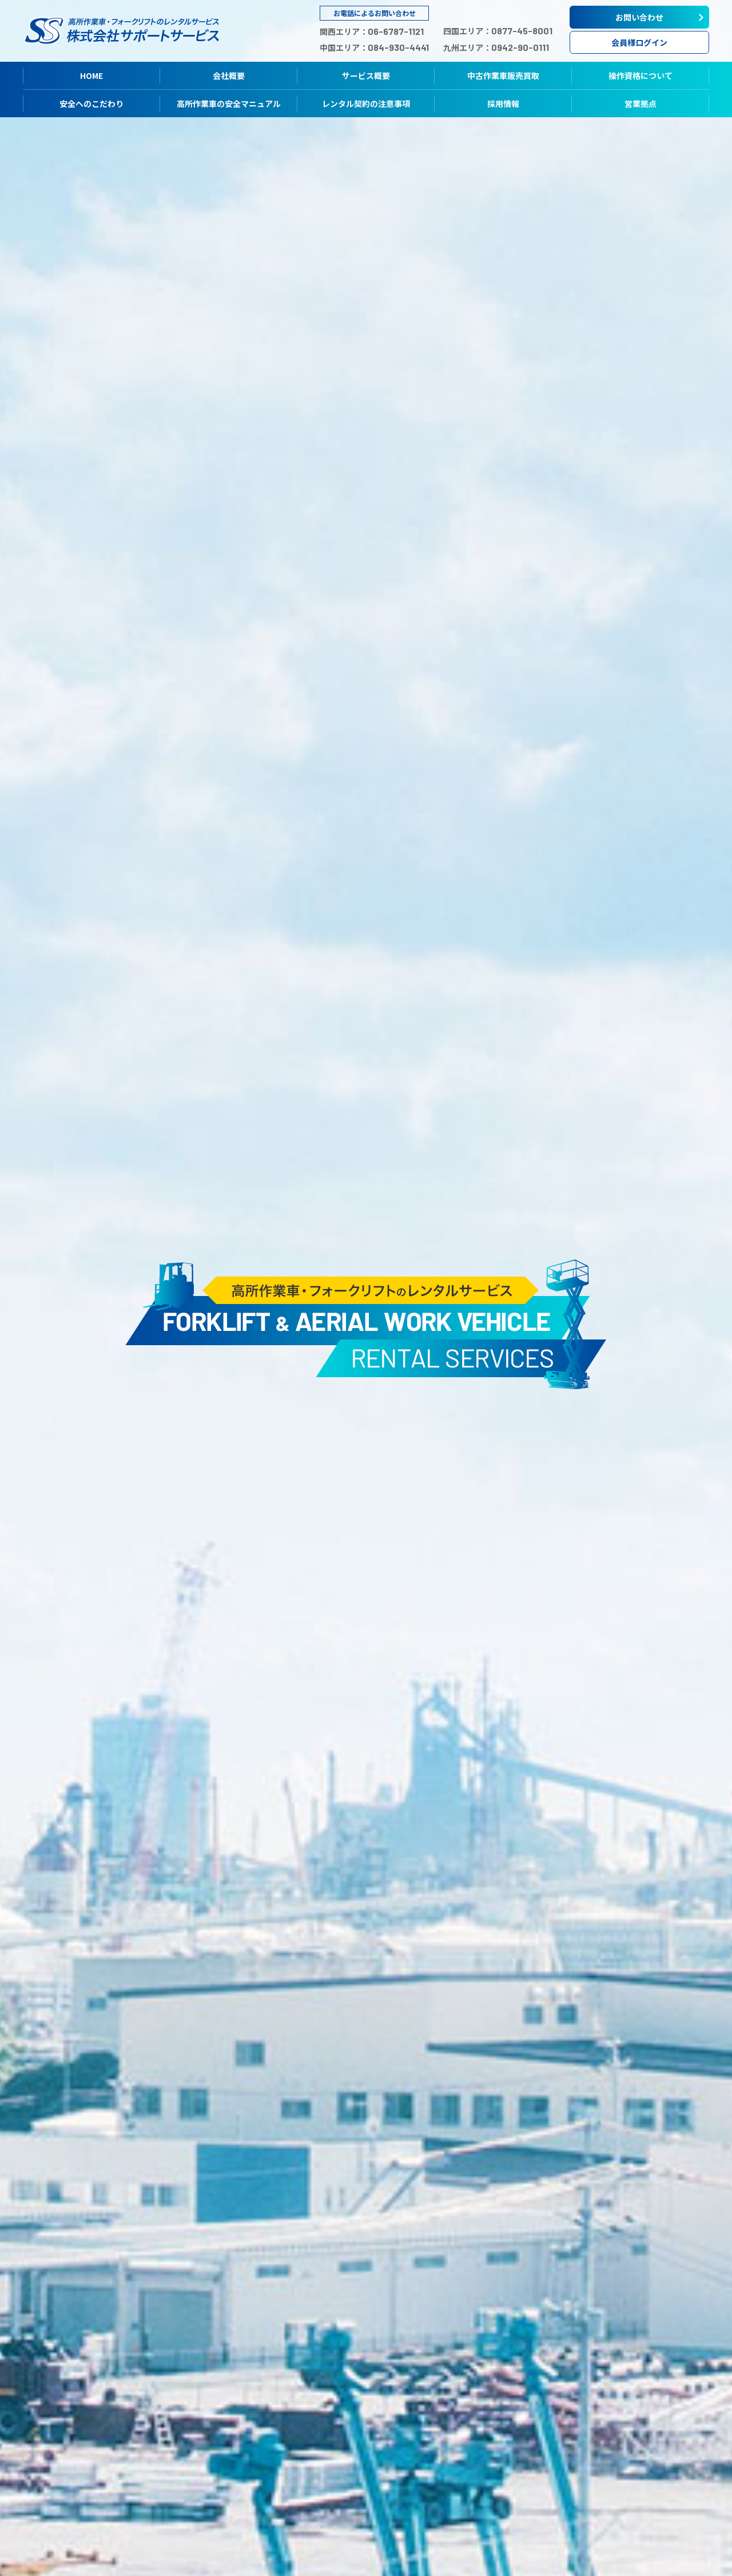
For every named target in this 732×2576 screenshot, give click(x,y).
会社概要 (229, 75)
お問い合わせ (639, 17)
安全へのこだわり (91, 103)
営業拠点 (640, 103)
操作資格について (640, 75)
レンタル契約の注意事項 (366, 103)
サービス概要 (366, 75)
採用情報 (503, 103)
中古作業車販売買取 (503, 75)
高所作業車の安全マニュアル (229, 103)
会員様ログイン (639, 42)
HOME (91, 75)
